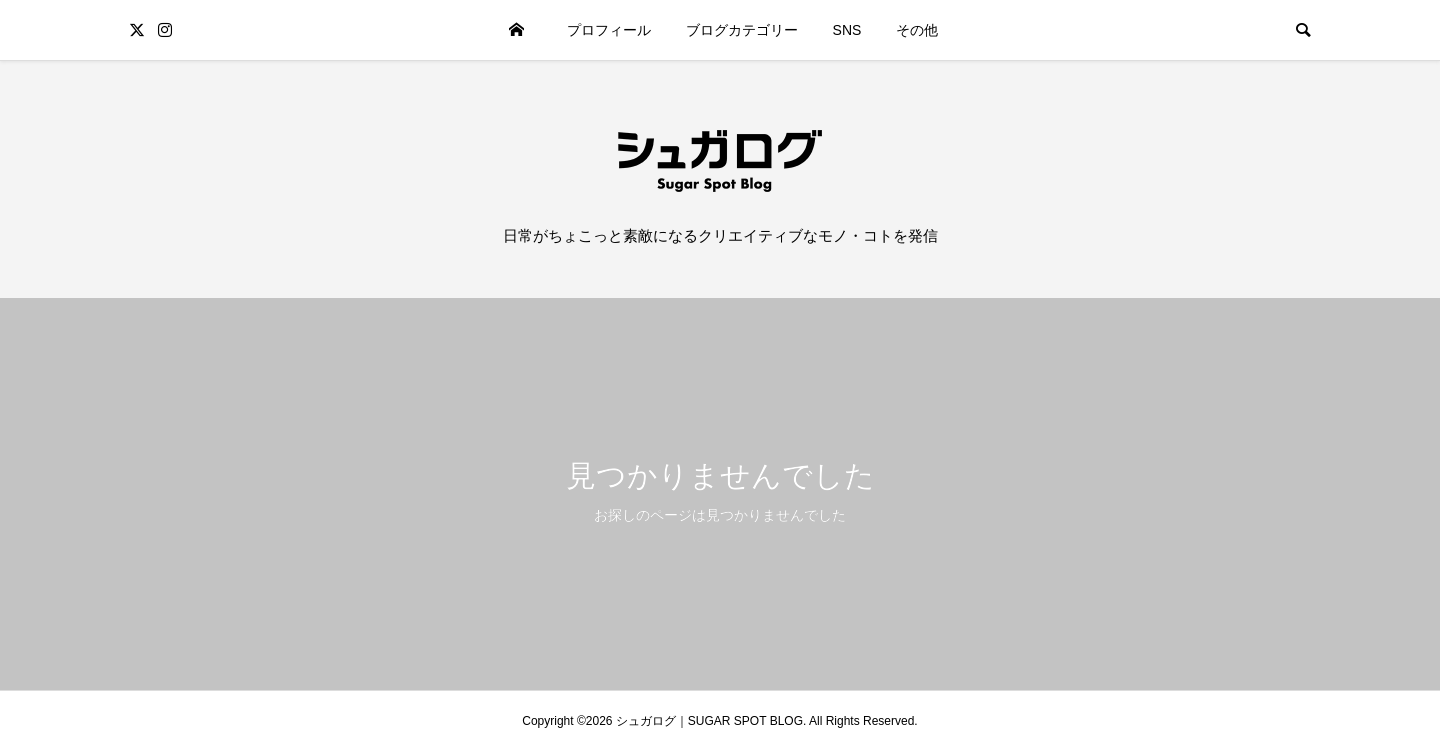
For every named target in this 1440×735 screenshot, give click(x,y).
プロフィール (609, 30)
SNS (847, 30)
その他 (917, 30)
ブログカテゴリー (742, 30)
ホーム (517, 30)
